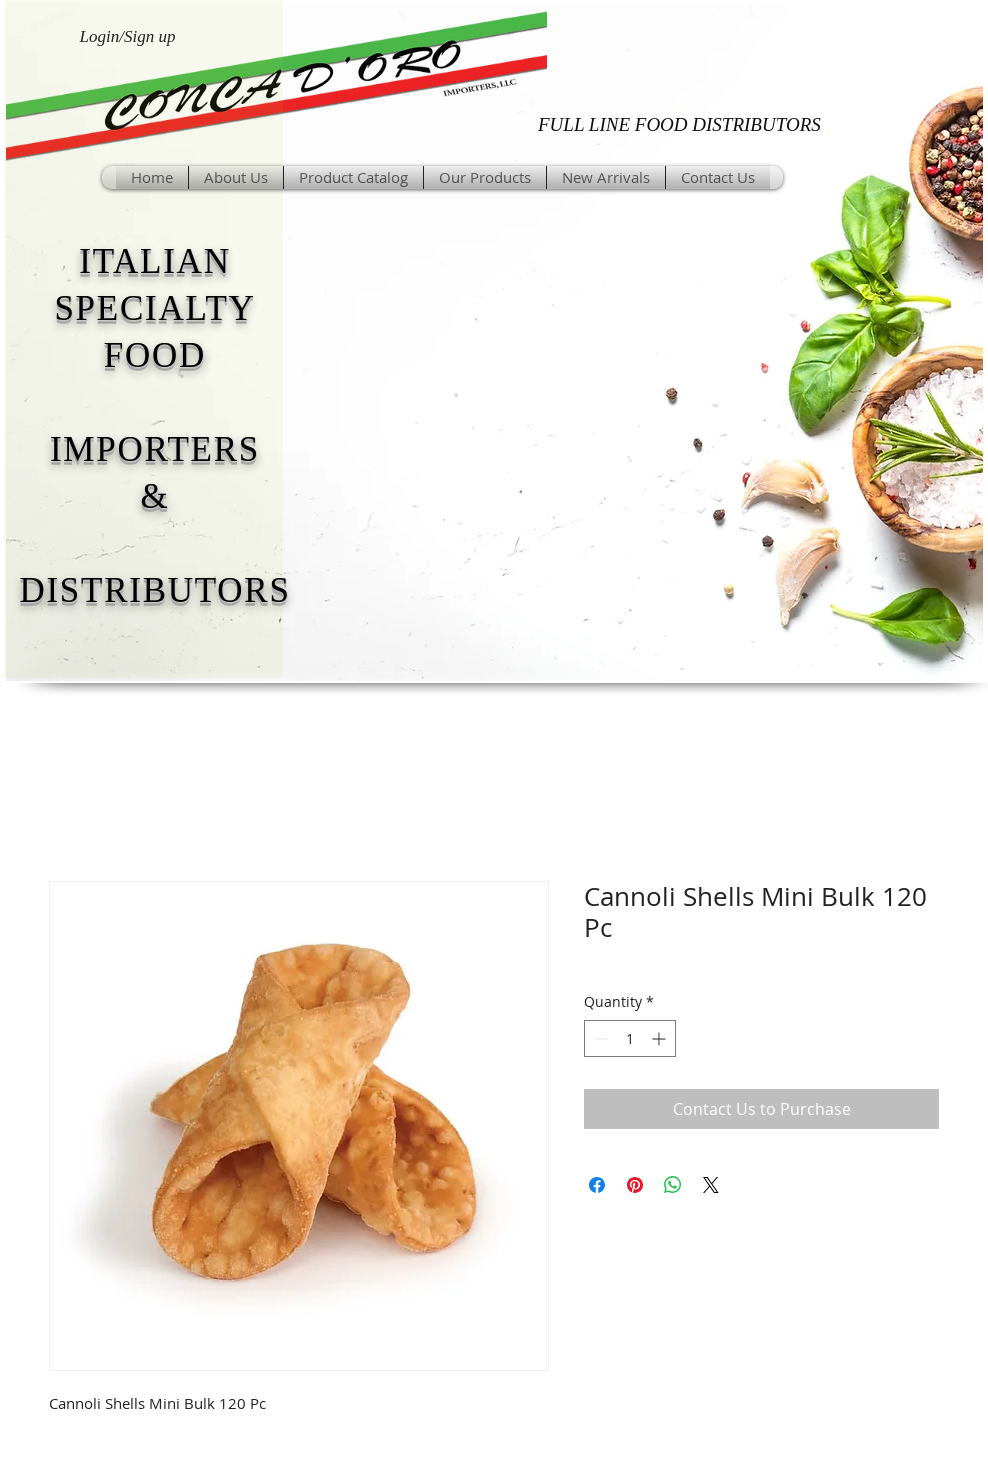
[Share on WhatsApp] (673, 1185)
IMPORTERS (155, 449)
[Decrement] (599, 1038)
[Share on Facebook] (597, 1185)
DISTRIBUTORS (154, 590)
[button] (485, 177)
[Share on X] (711, 1185)
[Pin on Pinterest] (635, 1185)
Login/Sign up (128, 36)
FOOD (155, 355)
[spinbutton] (630, 1038)
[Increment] (660, 1038)
